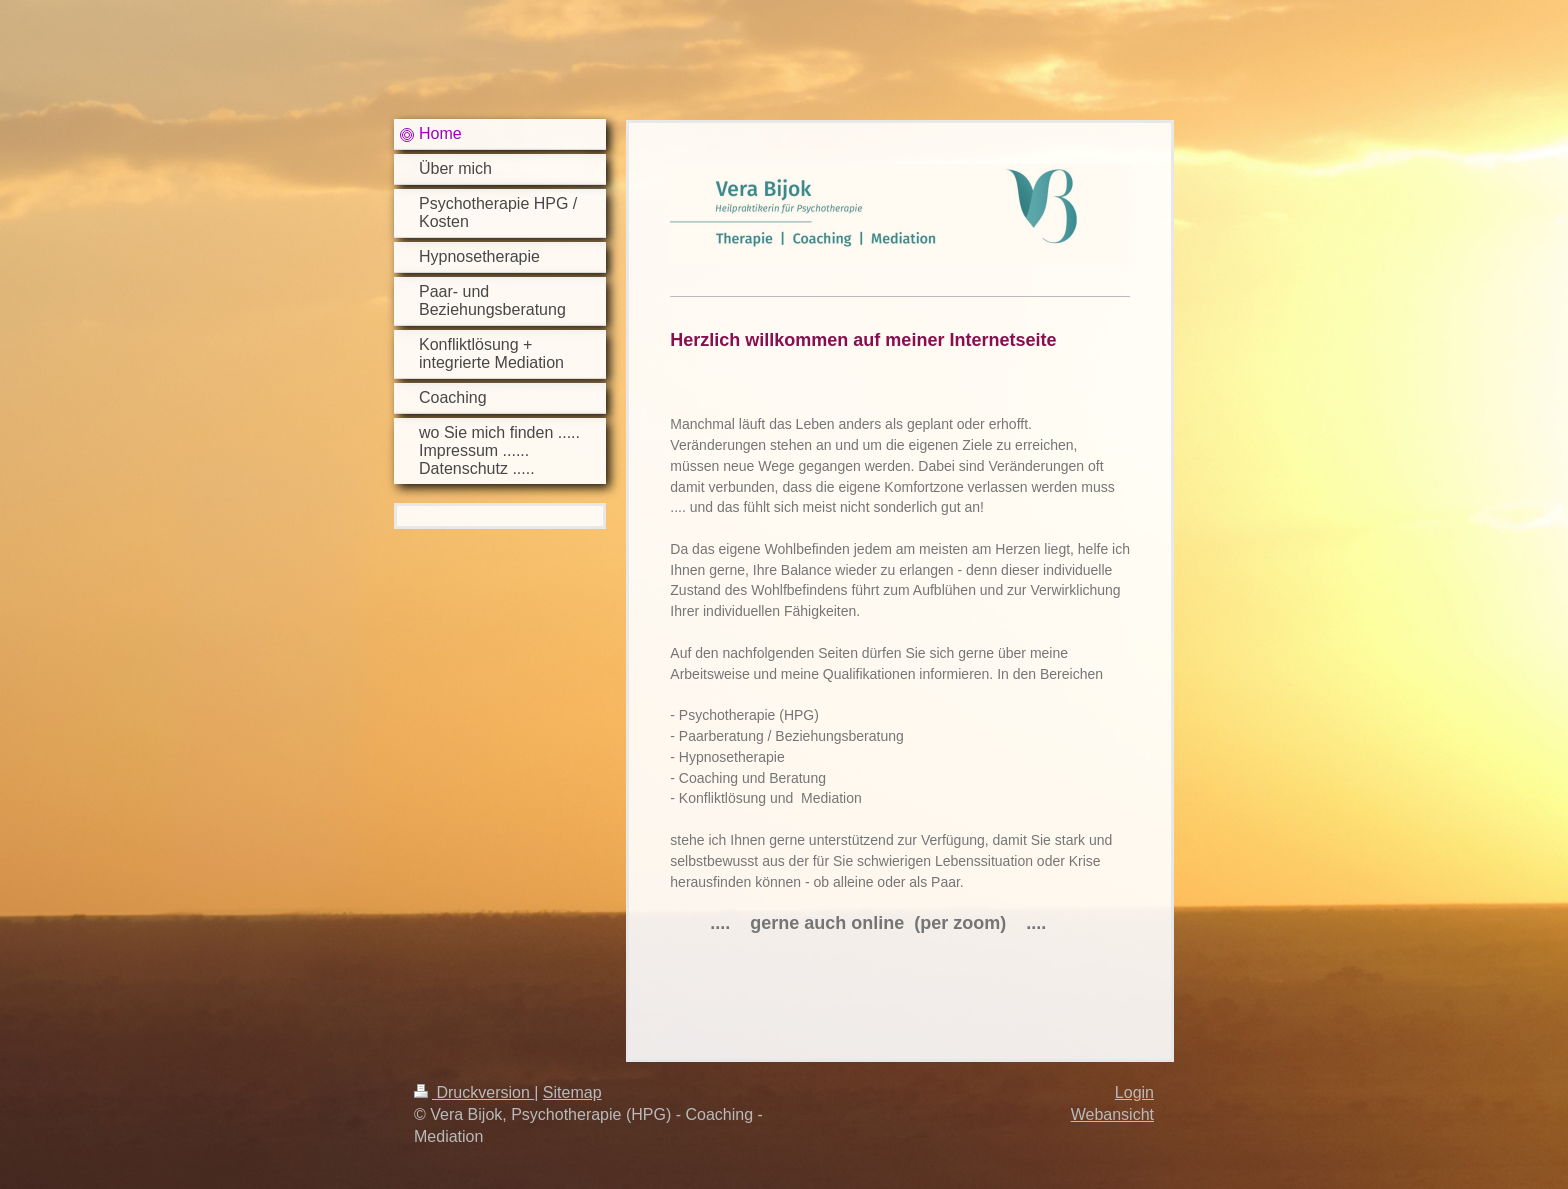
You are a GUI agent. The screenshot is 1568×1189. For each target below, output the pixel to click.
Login (1134, 1092)
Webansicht (1112, 1114)
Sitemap (572, 1092)
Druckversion (474, 1092)
